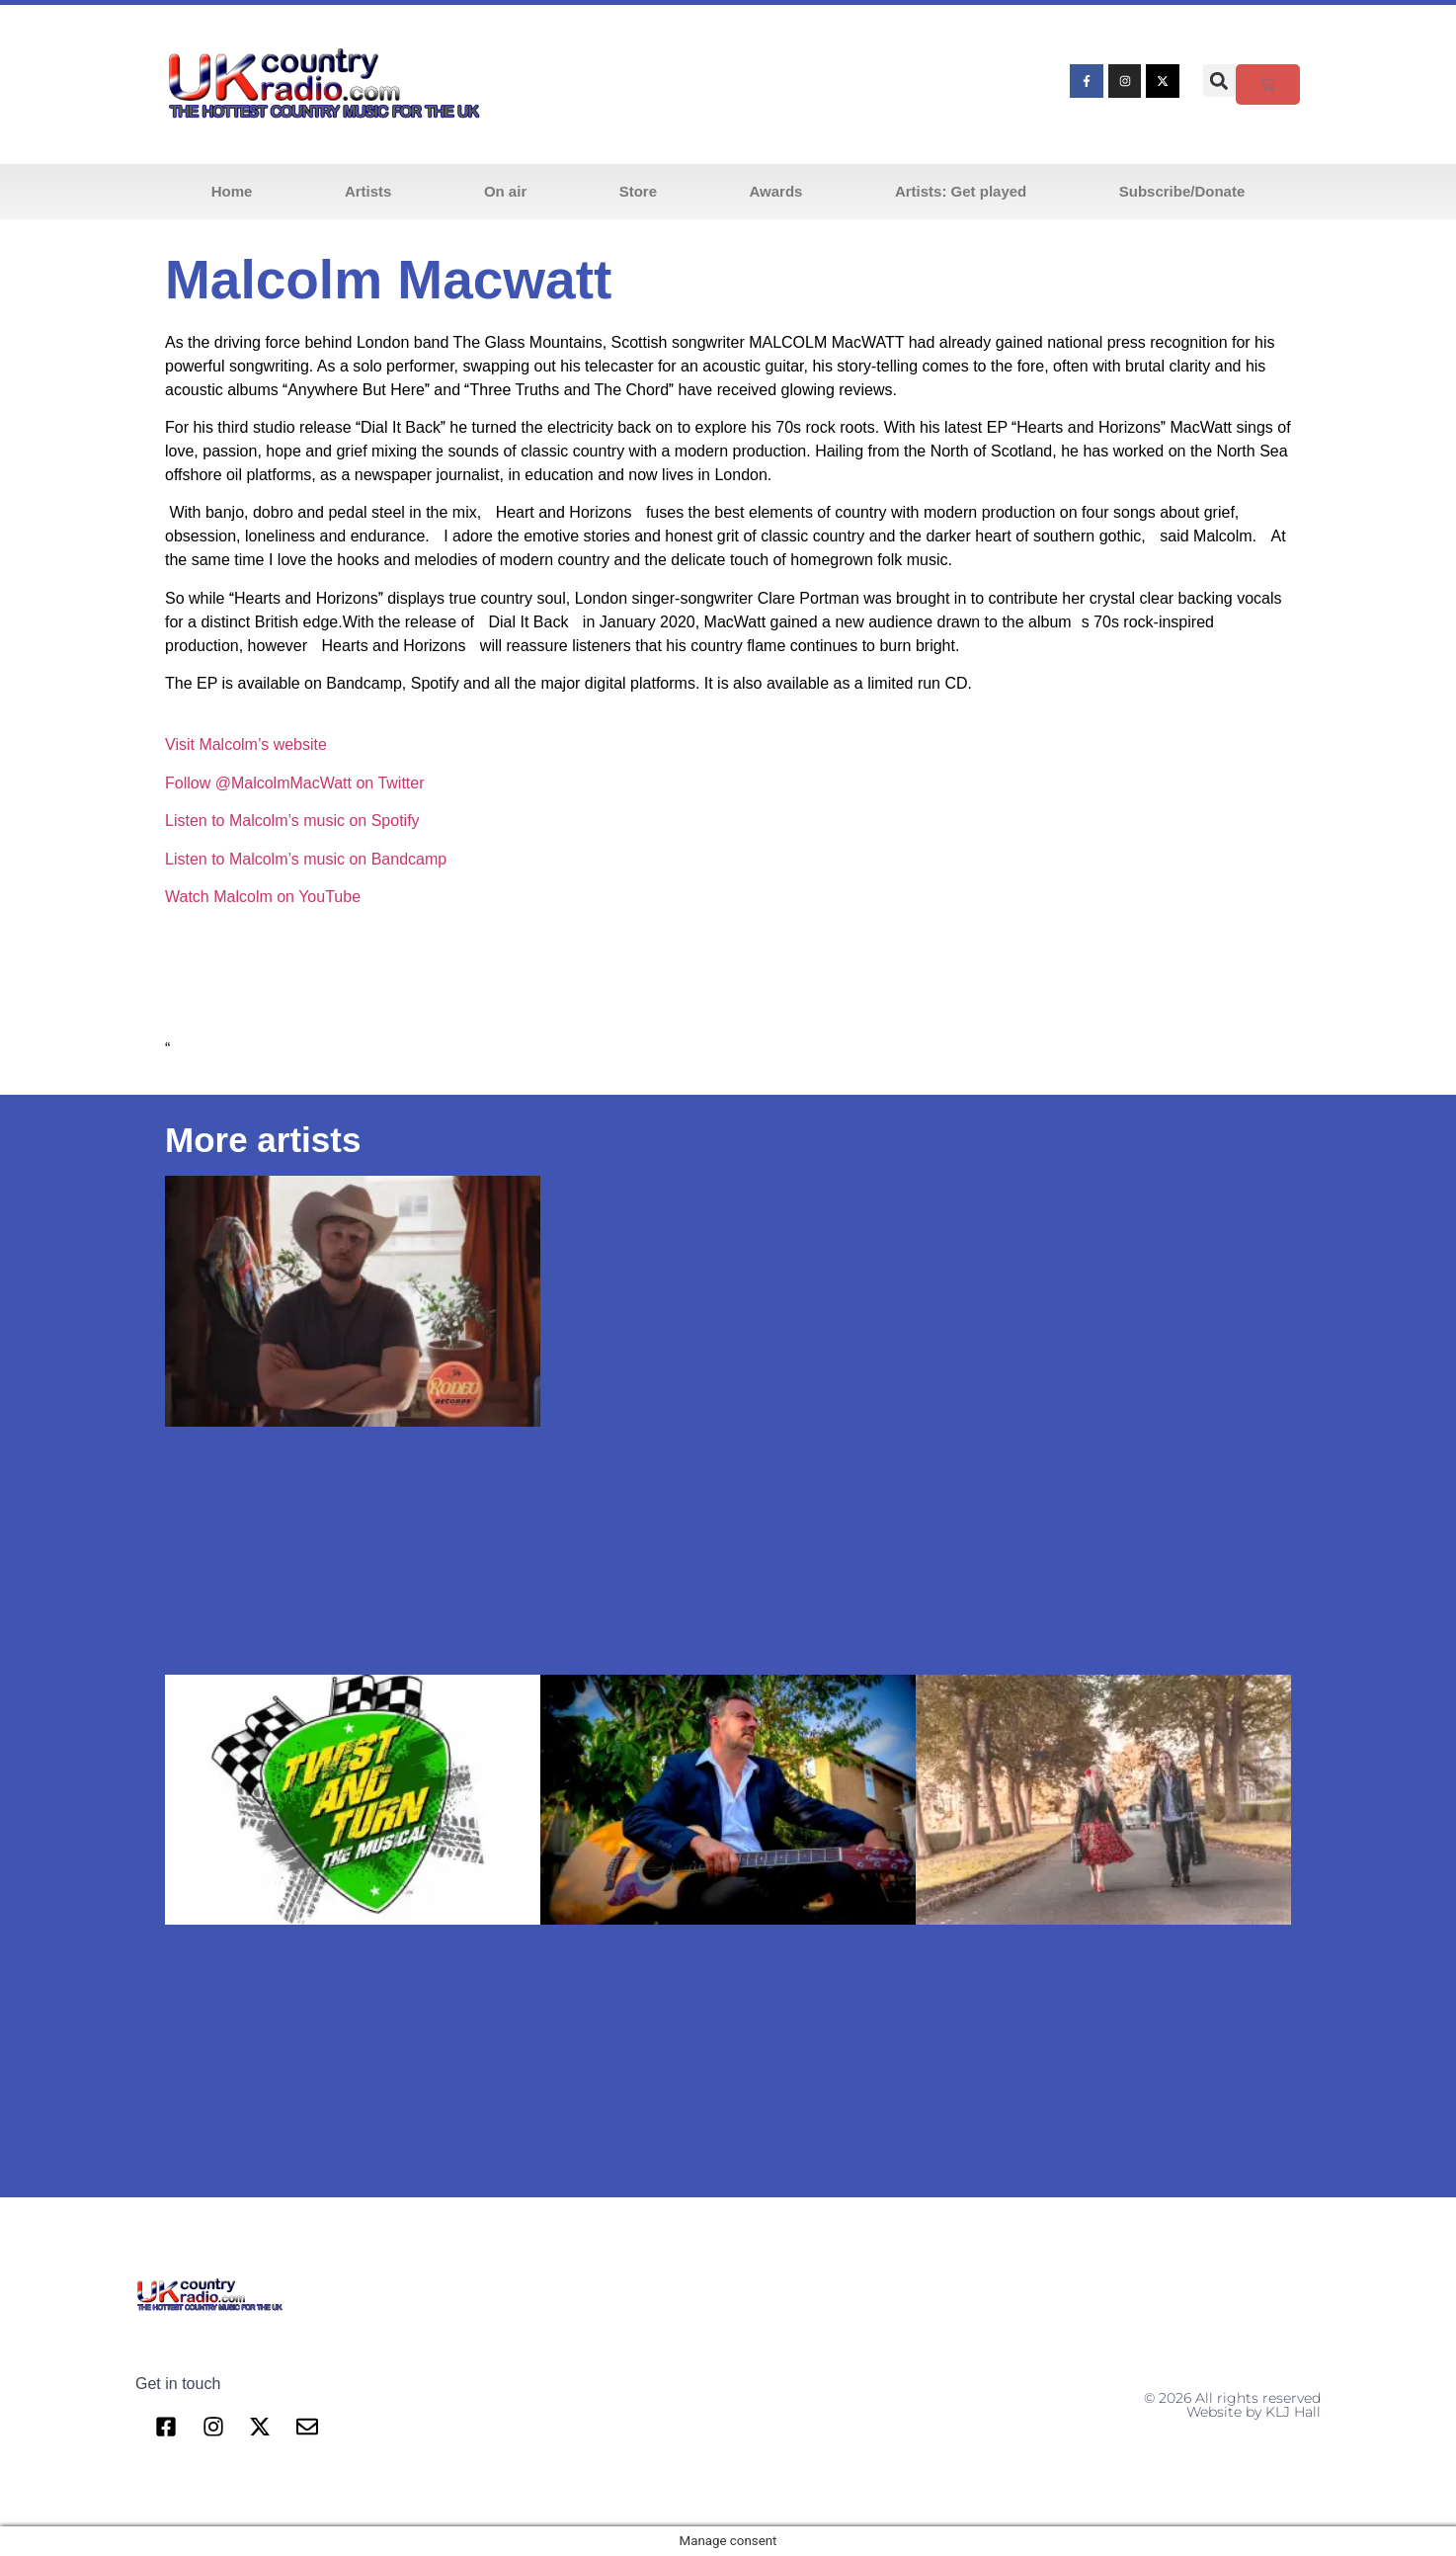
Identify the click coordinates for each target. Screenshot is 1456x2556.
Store (638, 191)
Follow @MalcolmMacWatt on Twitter (295, 783)
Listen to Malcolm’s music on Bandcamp (305, 859)
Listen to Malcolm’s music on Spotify (292, 820)
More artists (263, 1139)
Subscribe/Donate (1182, 191)
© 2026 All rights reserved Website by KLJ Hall (1232, 2405)
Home (232, 191)
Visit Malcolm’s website (246, 744)
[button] (1219, 80)
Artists (368, 191)
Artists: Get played (960, 191)
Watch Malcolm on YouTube (263, 896)
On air (505, 191)
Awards (776, 191)
